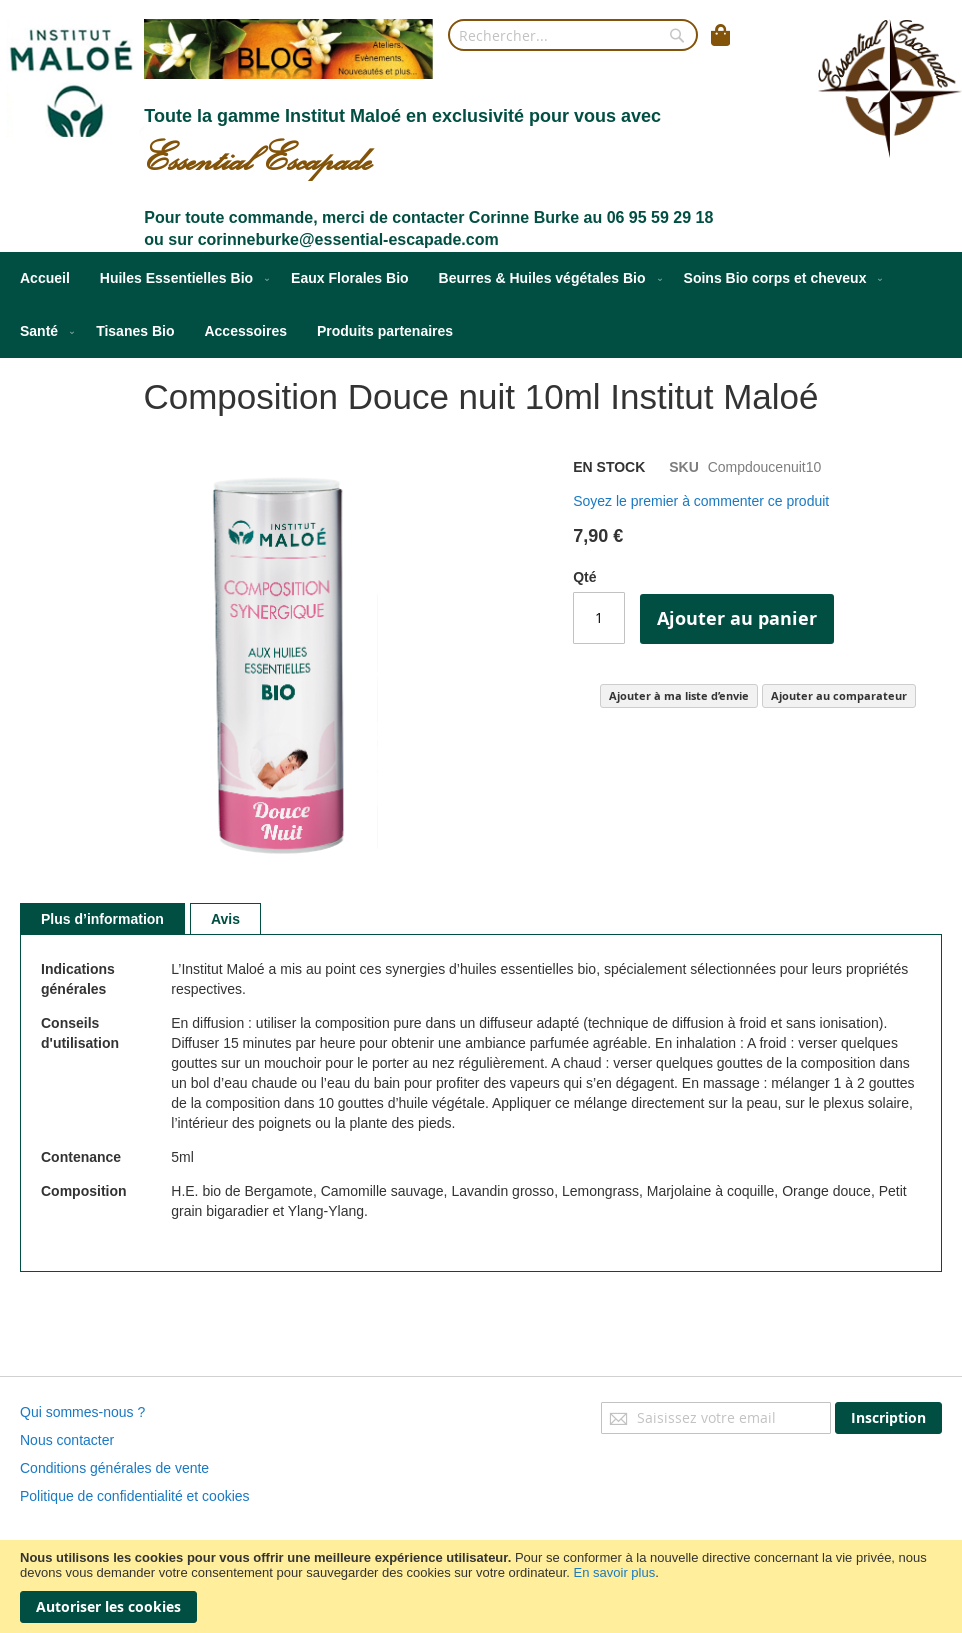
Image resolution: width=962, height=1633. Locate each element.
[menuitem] (45, 278)
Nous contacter (67, 1440)
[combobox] (573, 35)
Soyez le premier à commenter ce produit (701, 501)
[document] (481, 1586)
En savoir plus (615, 1572)
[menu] (481, 305)
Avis (225, 919)
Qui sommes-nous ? (82, 1412)
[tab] (102, 919)
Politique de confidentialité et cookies (135, 1496)
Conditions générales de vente (114, 1468)
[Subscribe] (888, 1418)
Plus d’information (102, 919)
